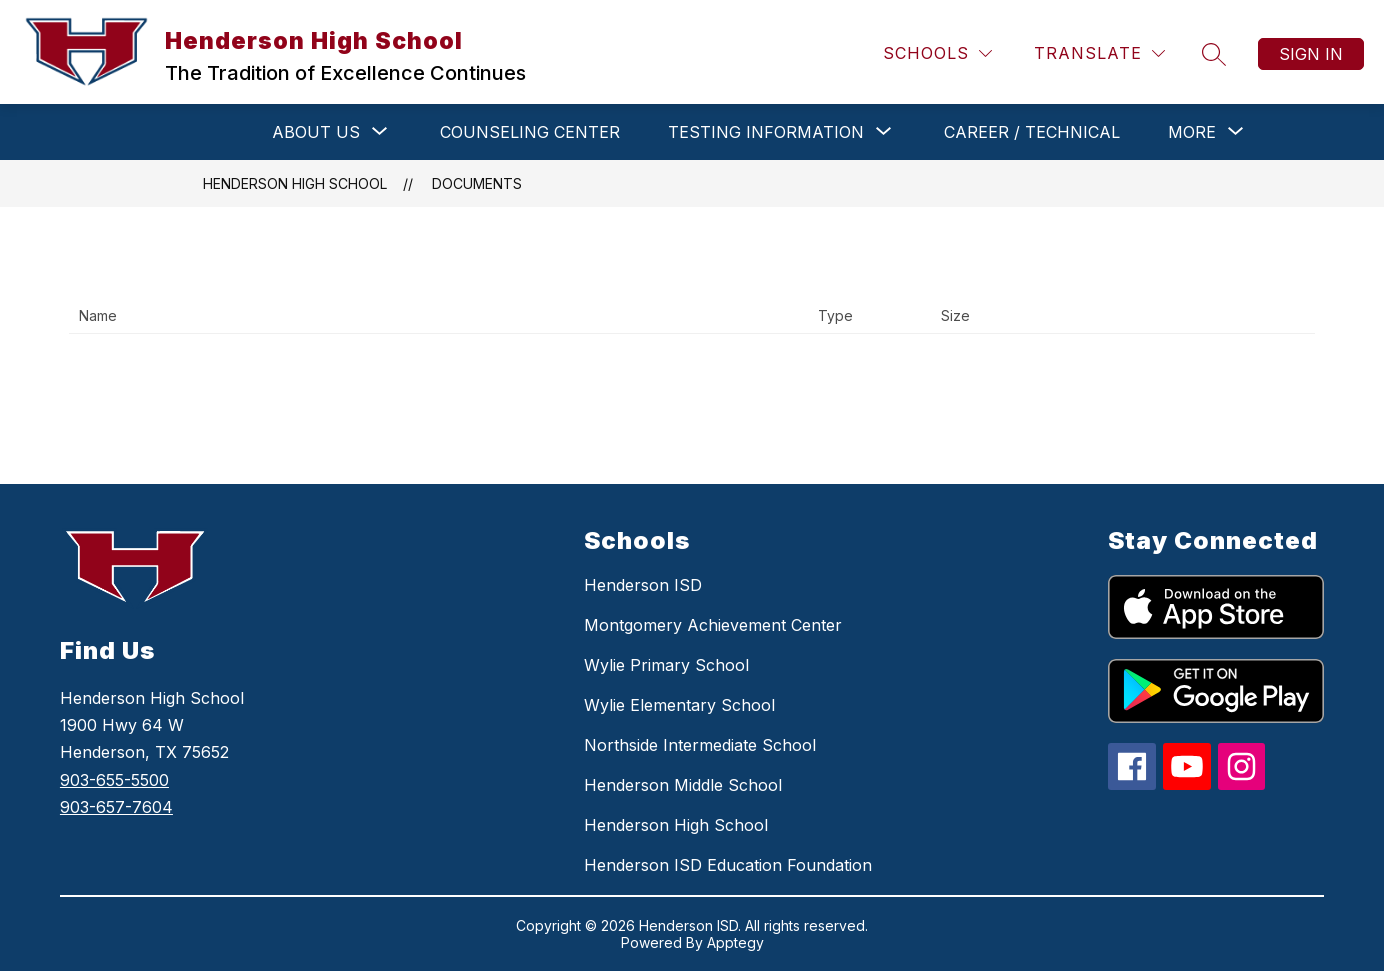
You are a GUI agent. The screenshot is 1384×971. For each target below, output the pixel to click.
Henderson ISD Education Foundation (728, 865)
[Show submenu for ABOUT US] (316, 132)
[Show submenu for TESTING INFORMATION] (766, 132)
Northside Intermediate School (700, 745)
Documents (477, 183)
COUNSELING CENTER (530, 132)
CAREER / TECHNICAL (1032, 132)
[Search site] (1214, 54)
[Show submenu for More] (1192, 132)
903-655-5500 (114, 780)
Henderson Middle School (683, 785)
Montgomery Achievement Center (713, 625)
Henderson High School (295, 183)
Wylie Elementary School (679, 705)
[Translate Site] (1099, 53)
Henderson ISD (643, 585)
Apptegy (735, 942)
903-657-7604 (116, 807)
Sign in (1311, 54)
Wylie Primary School (666, 665)
